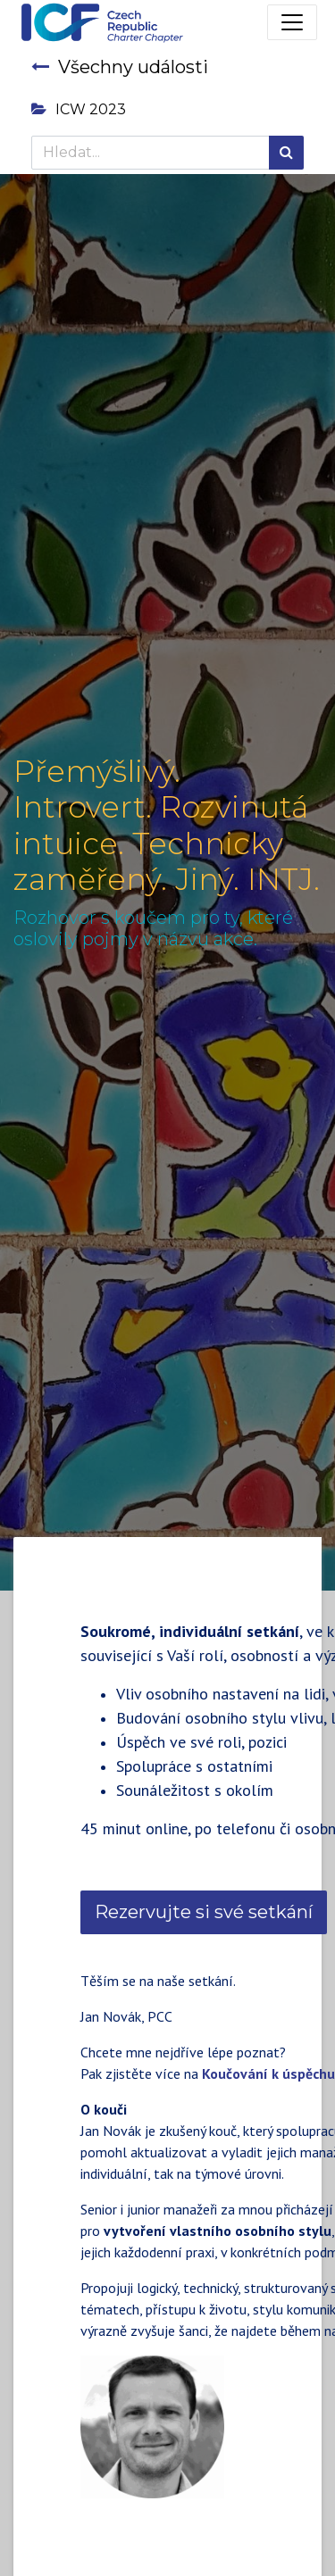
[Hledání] (286, 153)
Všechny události (119, 67)
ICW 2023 (78, 109)
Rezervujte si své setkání (204, 1912)
